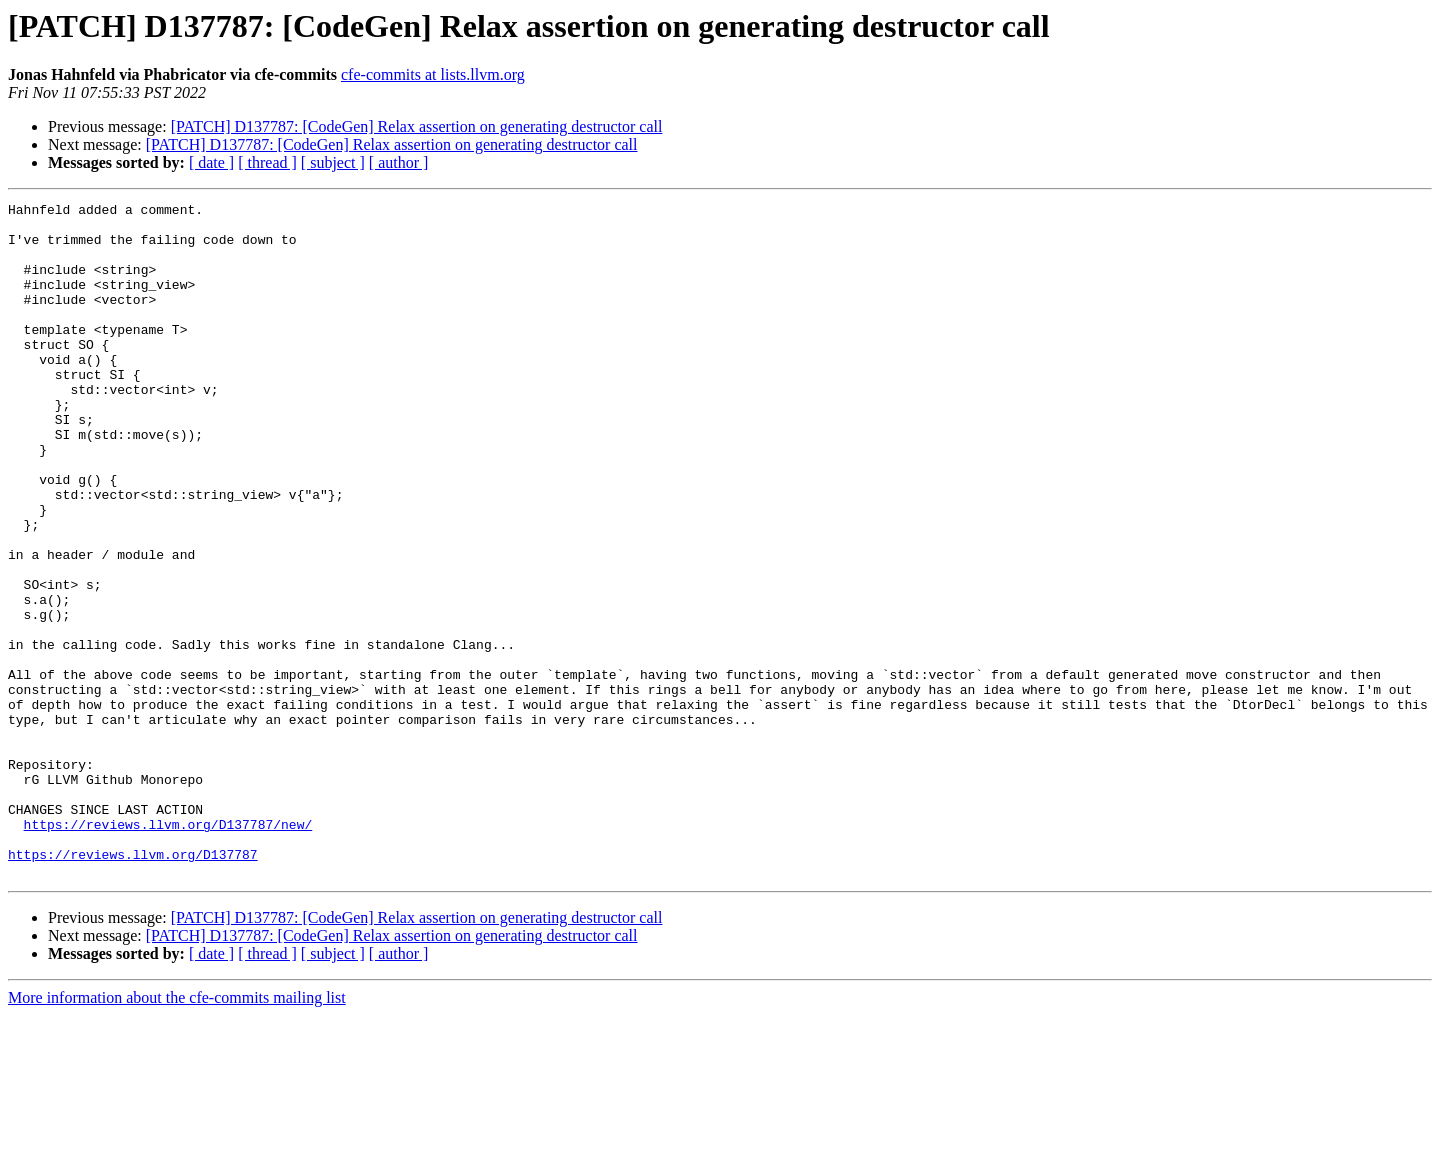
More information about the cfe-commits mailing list (177, 1132)
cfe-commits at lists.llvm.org (433, 74)
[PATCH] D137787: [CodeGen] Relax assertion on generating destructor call (417, 126)
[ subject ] (333, 162)
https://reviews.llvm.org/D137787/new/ (168, 950)
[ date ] (211, 162)
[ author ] (399, 162)
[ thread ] (267, 162)
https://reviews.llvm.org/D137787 (133, 986)
